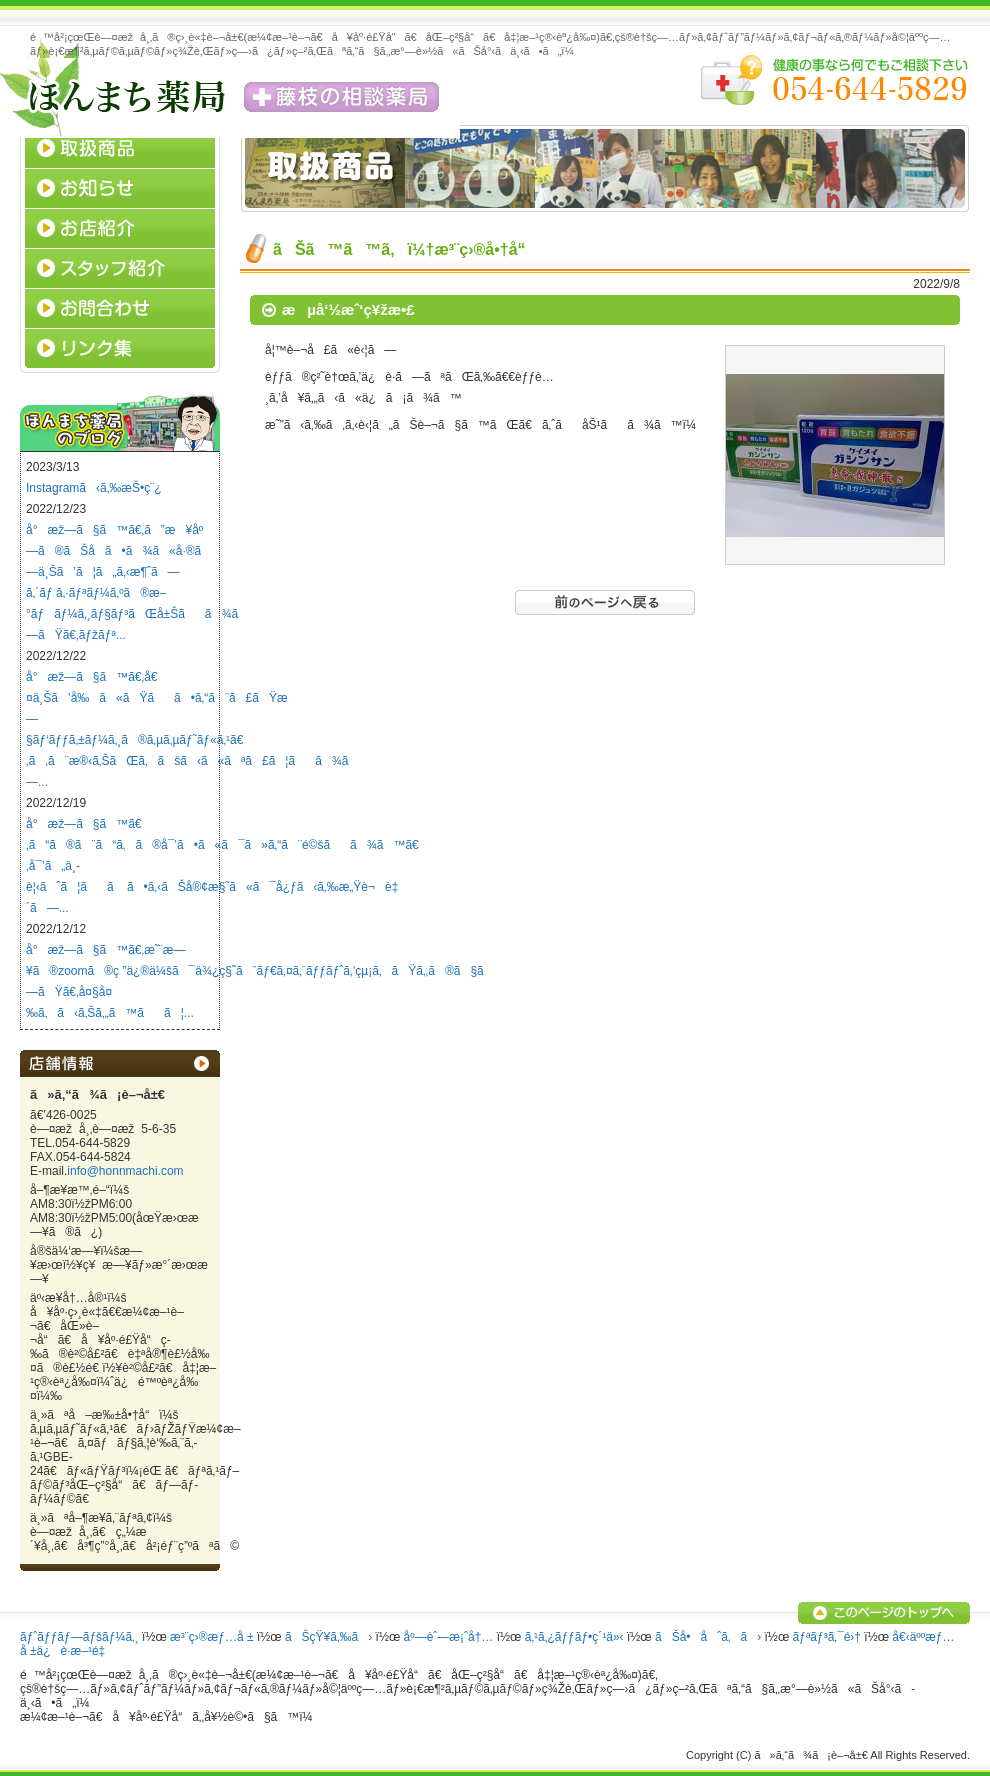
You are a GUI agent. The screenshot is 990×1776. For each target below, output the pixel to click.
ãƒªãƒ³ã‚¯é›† (827, 1637)
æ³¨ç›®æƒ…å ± (211, 1637)
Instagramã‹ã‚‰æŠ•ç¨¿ (94, 488)
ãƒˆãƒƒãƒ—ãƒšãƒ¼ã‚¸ (79, 1637)
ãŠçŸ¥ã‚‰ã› (328, 1637)
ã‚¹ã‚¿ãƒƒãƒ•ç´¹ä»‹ (574, 1637)
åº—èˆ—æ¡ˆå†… (449, 1637)
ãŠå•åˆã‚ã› (708, 1637)
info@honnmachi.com (125, 1171)
